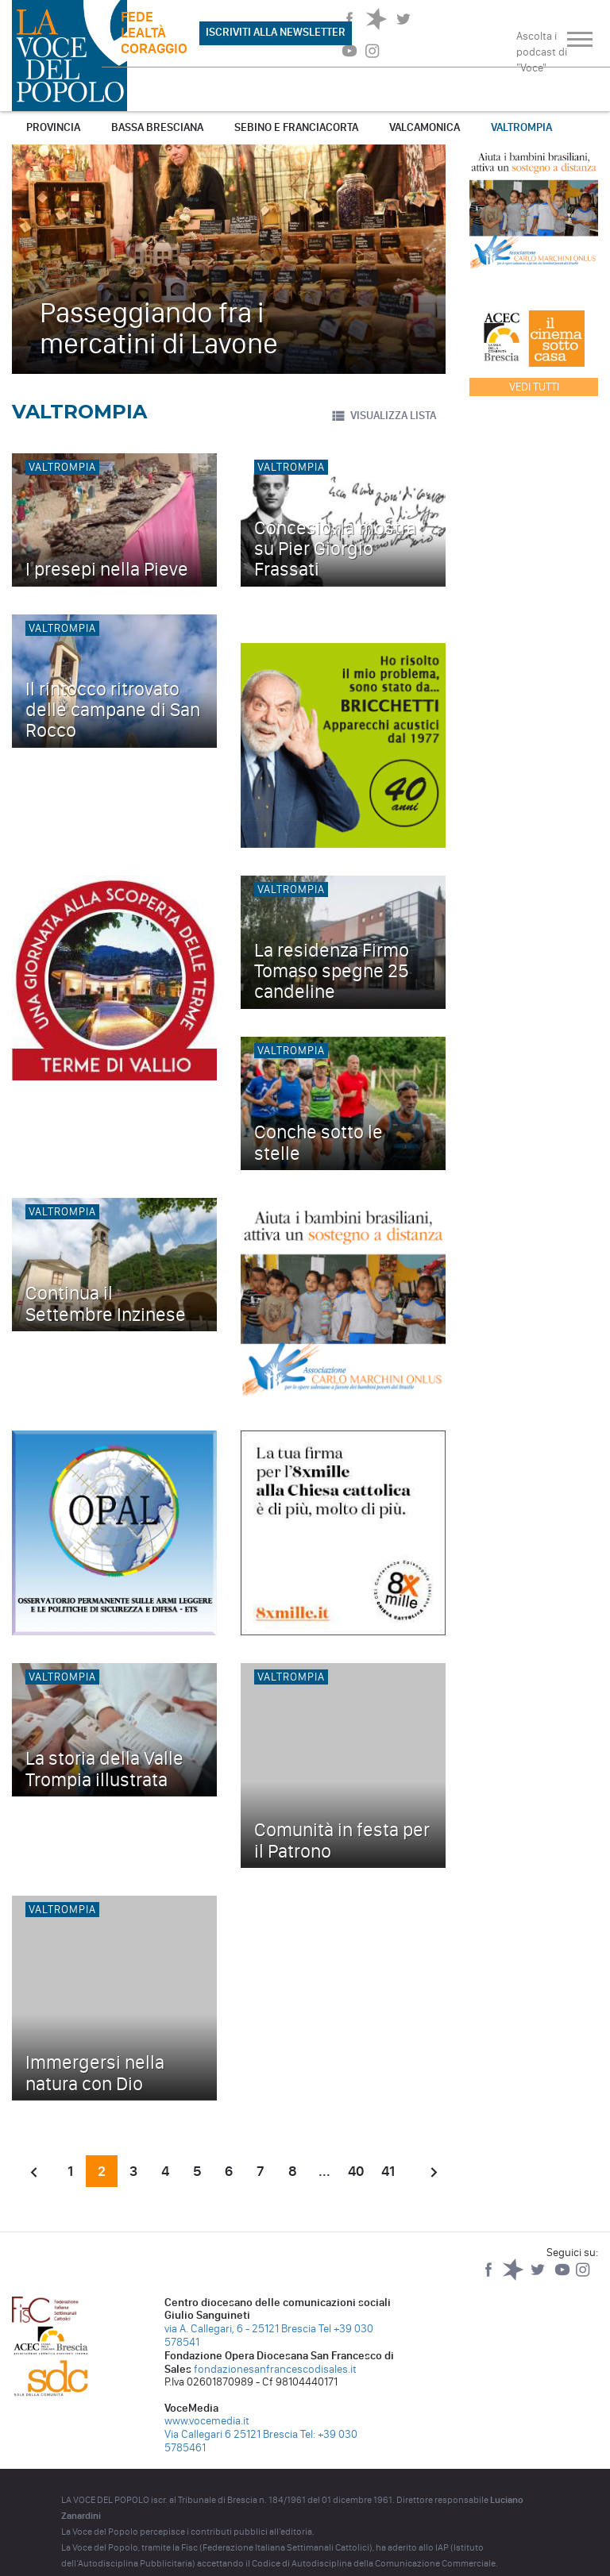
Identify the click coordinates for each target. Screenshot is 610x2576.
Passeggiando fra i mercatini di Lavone (159, 328)
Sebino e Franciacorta (296, 127)
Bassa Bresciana (157, 127)
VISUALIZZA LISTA (383, 416)
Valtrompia (521, 127)
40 (356, 2171)
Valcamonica (424, 127)
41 (388, 2171)
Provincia (53, 127)
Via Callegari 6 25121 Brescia (231, 2434)
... (324, 2171)
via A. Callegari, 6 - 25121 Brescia (240, 2328)
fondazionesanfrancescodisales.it (275, 2369)
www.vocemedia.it (206, 2421)
